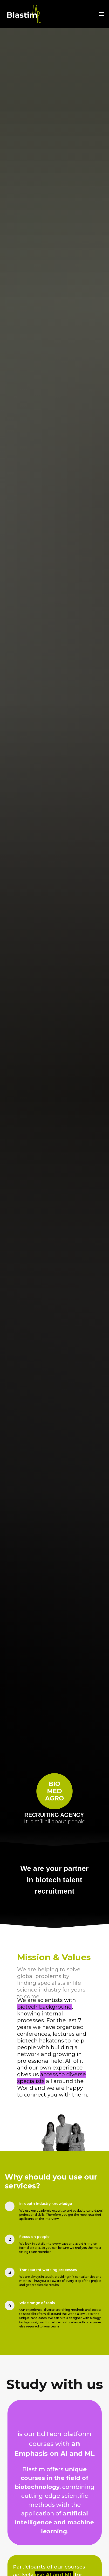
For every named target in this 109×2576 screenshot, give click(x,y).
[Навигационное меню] (101, 14)
